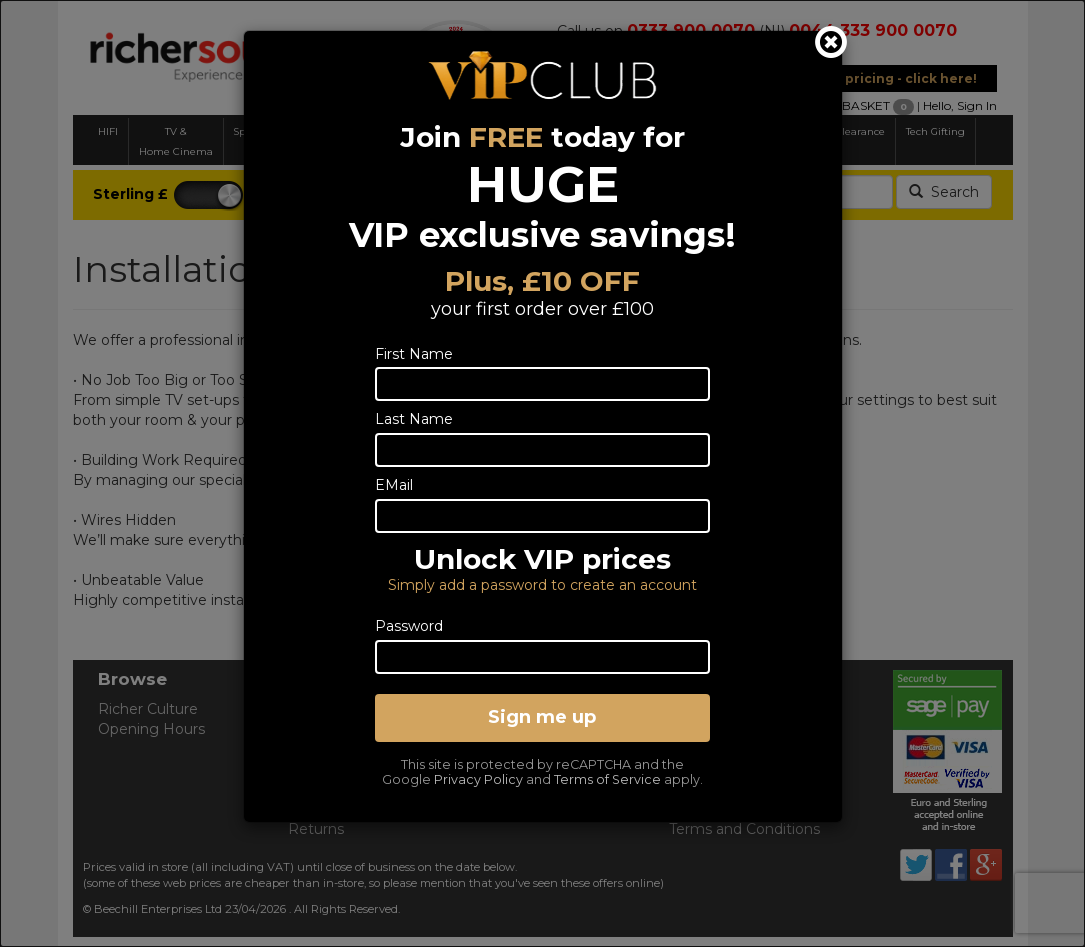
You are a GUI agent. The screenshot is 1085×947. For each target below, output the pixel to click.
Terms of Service (607, 779)
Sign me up (542, 717)
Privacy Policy (478, 779)
